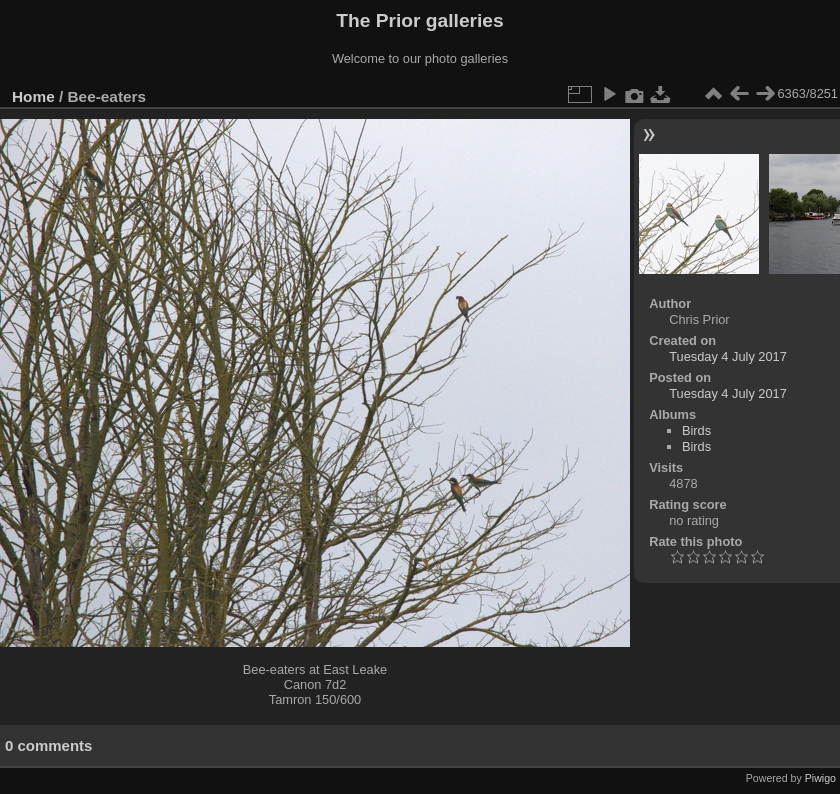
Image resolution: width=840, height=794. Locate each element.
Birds (696, 430)
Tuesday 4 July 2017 (728, 356)
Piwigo (820, 778)
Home (33, 96)
